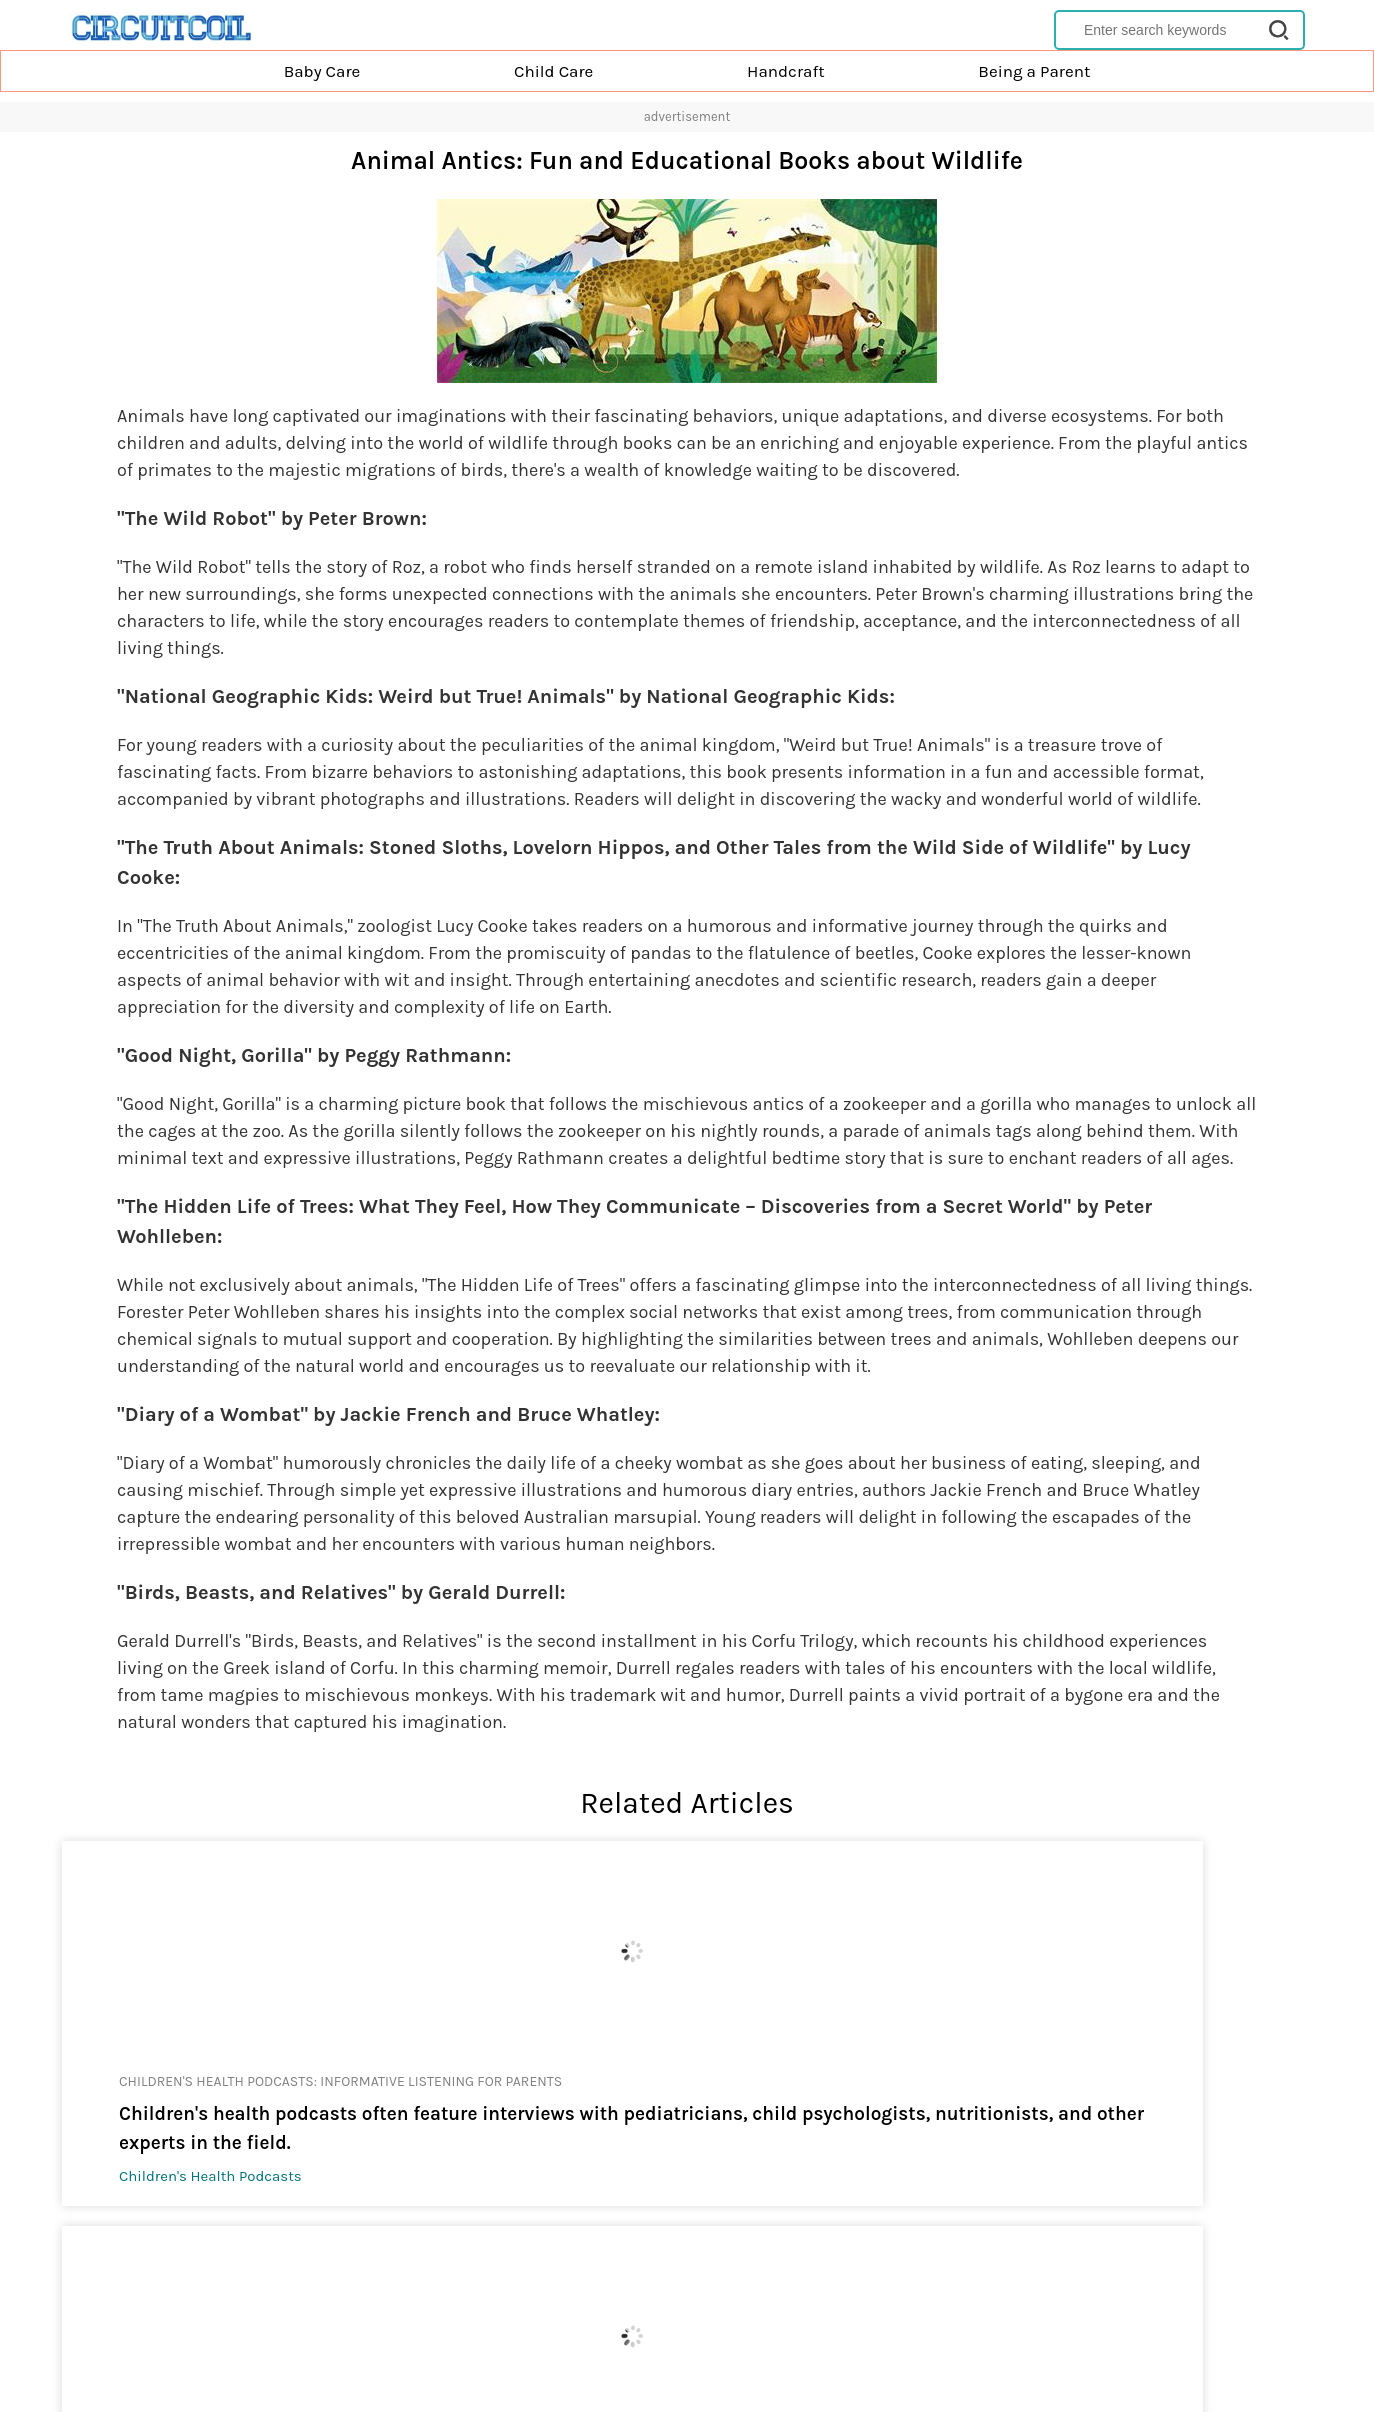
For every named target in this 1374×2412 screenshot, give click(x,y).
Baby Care (322, 71)
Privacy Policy (631, 2330)
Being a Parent (1034, 71)
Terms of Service (736, 2330)
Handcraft (786, 71)
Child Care (553, 71)
